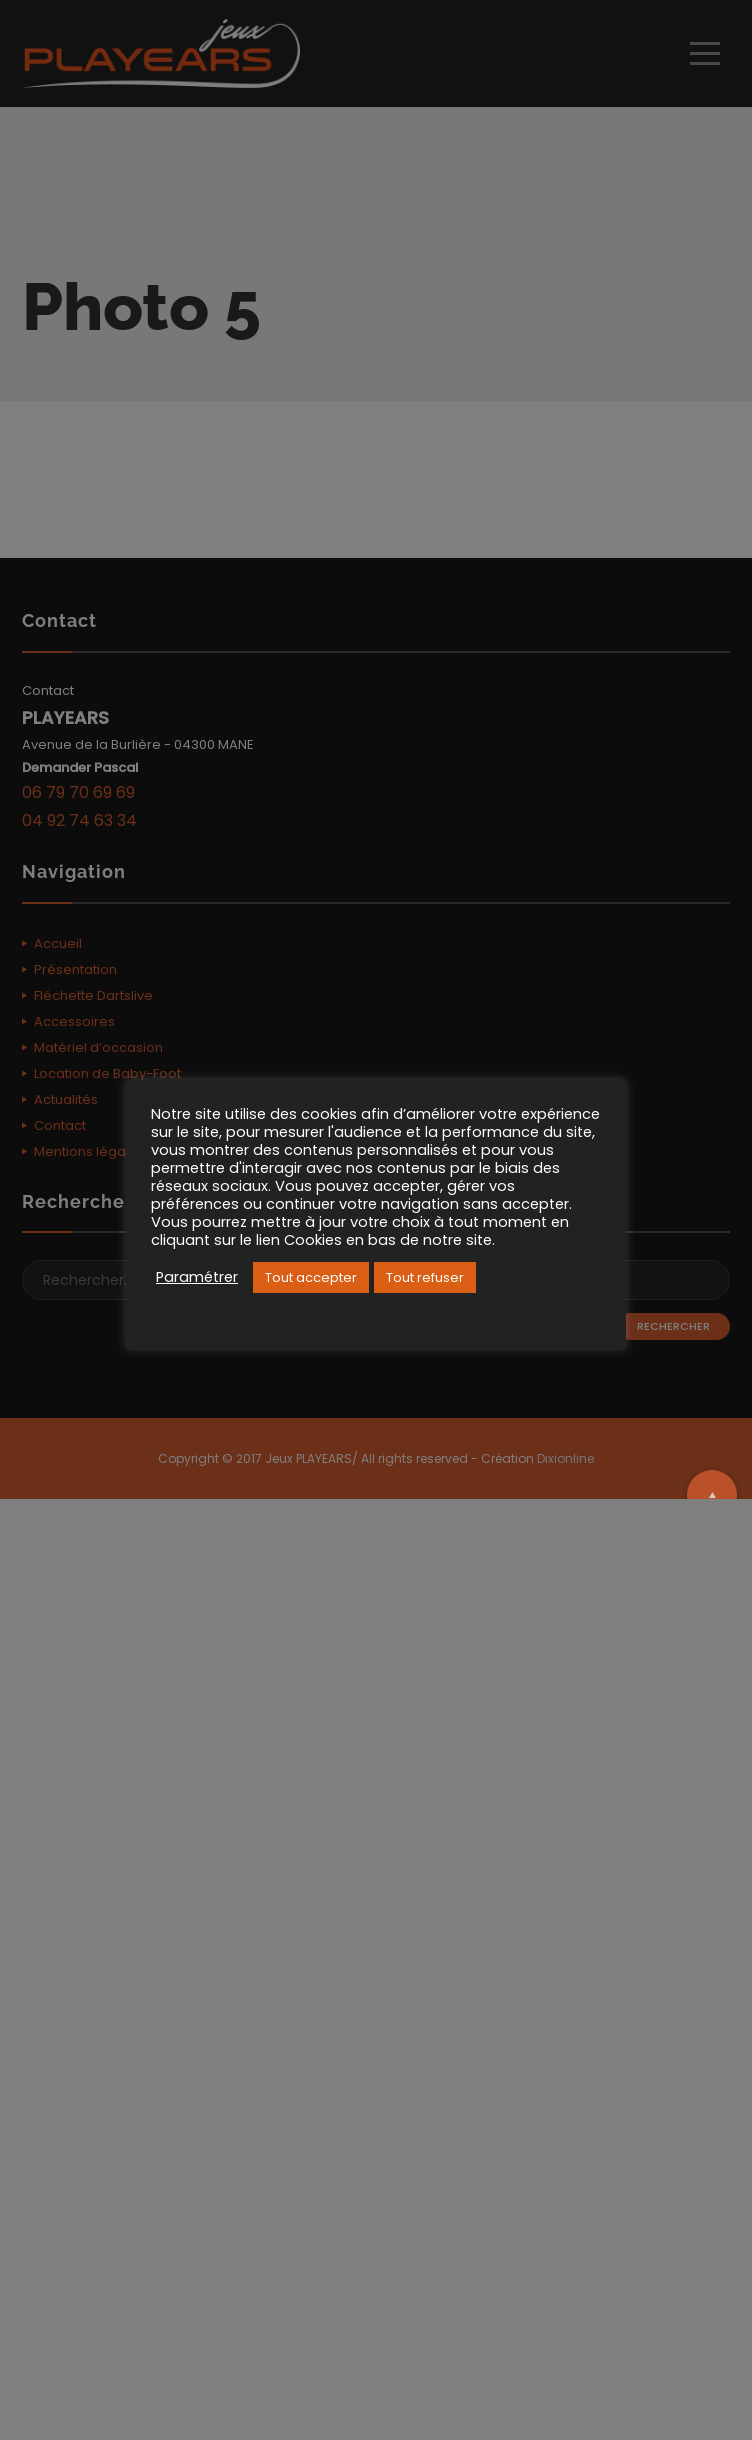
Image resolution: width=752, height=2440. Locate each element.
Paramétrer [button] (197, 1277)
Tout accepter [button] (311, 1277)
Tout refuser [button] (425, 1277)
